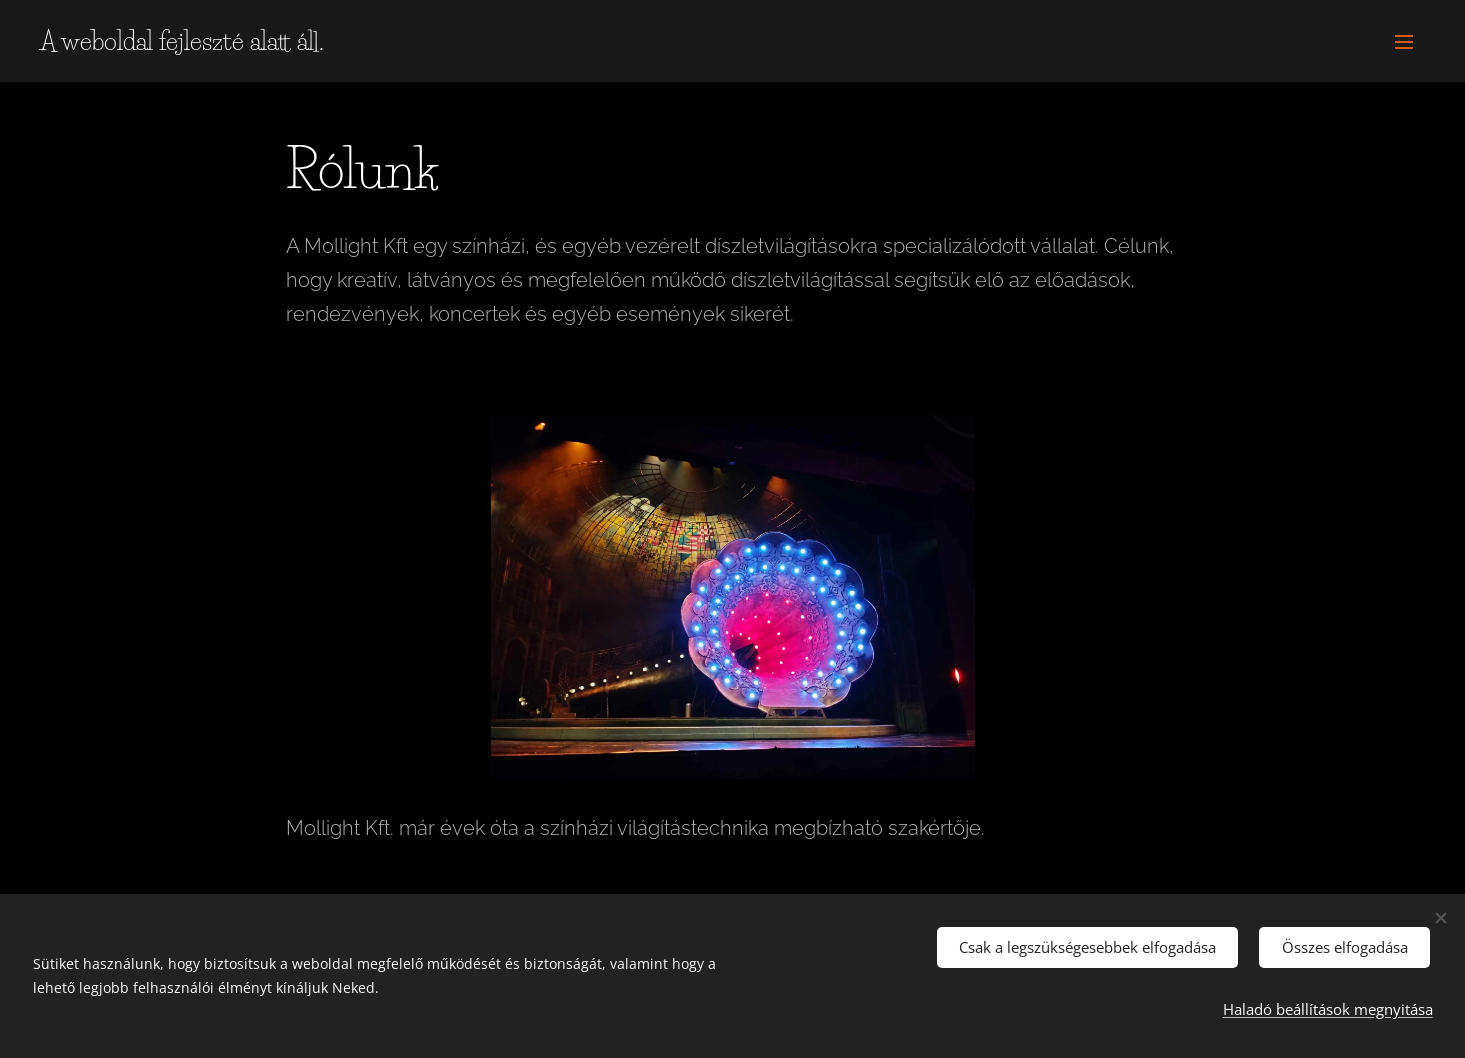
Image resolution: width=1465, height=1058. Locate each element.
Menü (1404, 42)
